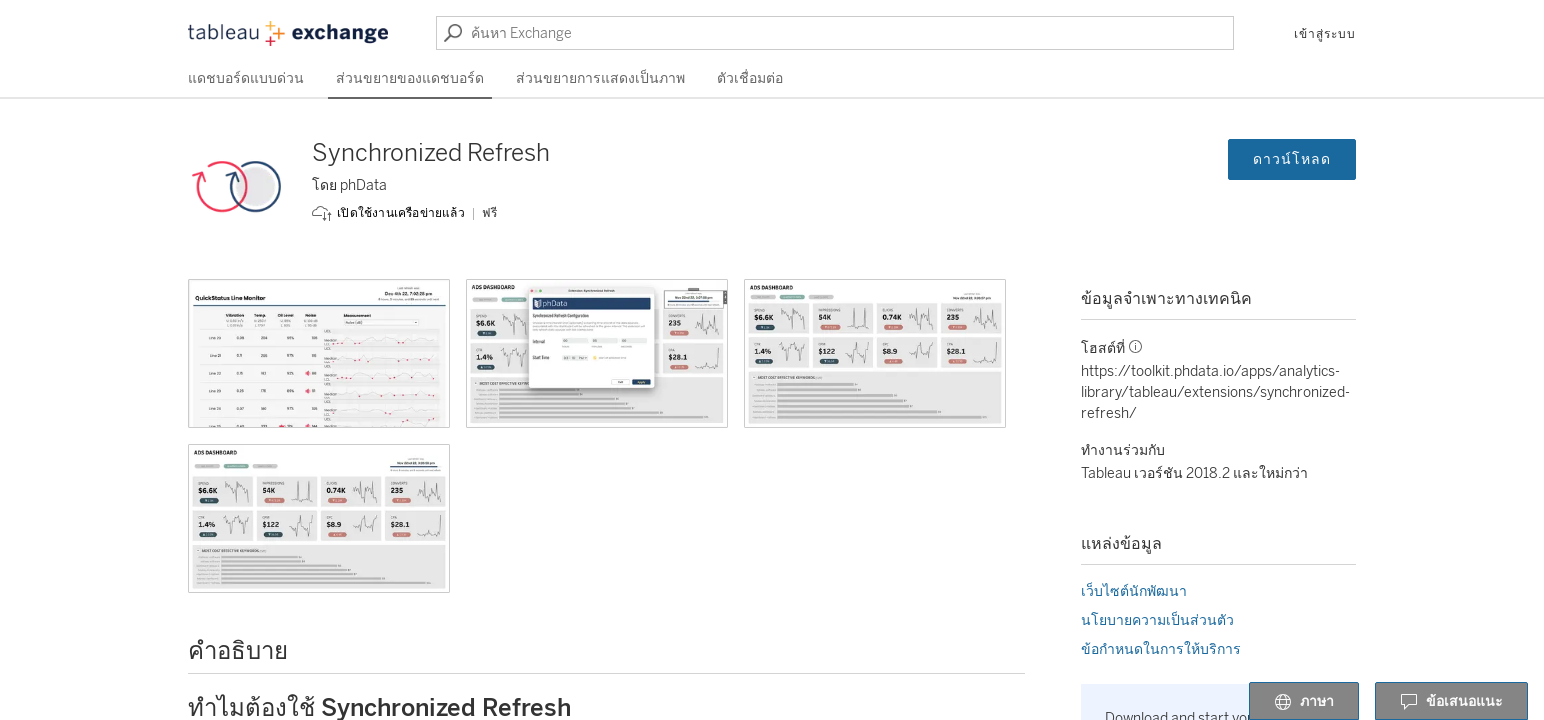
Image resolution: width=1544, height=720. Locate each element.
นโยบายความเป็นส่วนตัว (1157, 620)
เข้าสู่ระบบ (1325, 34)
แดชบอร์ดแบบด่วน (246, 78)
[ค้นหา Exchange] (835, 33)
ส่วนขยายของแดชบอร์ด (410, 78)
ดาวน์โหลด (1292, 159)
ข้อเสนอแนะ (1451, 702)
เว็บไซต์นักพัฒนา (1134, 591)
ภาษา (1304, 702)
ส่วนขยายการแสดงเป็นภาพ (600, 78)
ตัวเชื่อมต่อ (750, 78)
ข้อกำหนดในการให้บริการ (1161, 649)
